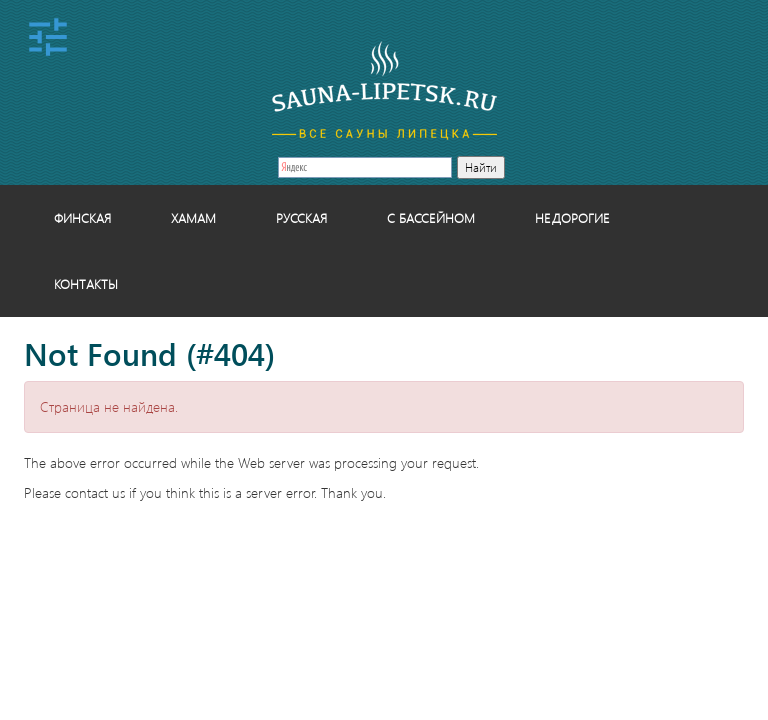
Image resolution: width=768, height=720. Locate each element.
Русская (301, 217)
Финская (82, 217)
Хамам (193, 217)
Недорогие (572, 217)
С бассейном (431, 217)
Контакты (86, 283)
